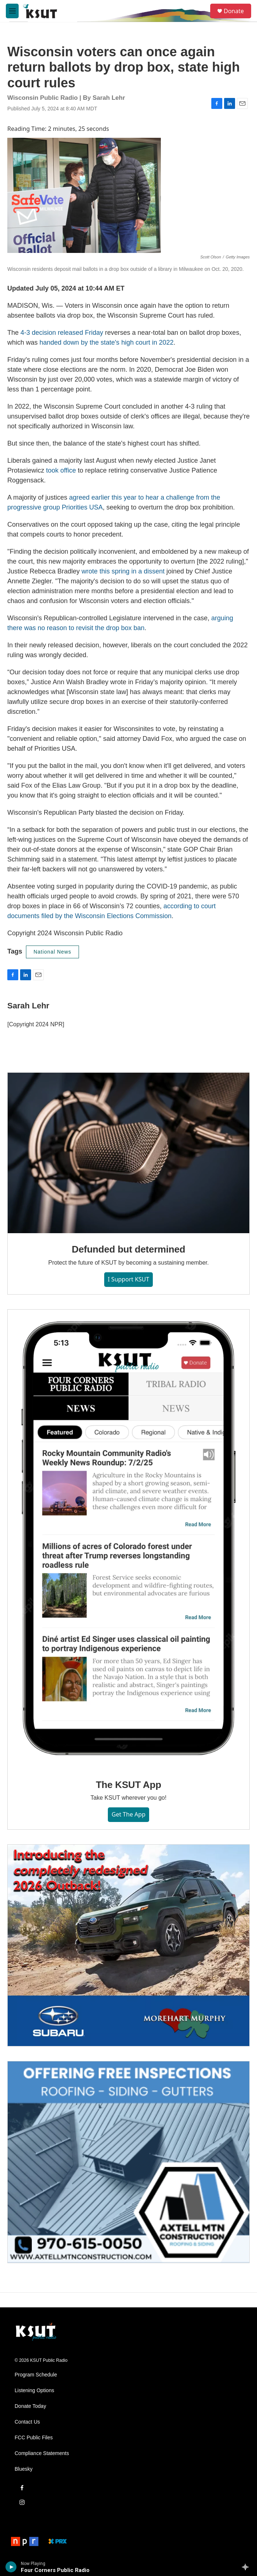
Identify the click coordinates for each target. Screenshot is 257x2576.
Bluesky (24, 2469)
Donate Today (30, 2406)
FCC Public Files (34, 2437)
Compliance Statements (42, 2453)
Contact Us (27, 2422)
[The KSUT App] (128, 1539)
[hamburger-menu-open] (12, 11)
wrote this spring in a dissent (123, 571)
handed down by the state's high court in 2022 (106, 342)
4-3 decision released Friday (61, 332)
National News (52, 952)
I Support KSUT (128, 1279)
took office (61, 470)
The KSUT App (128, 1784)
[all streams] (247, 2567)
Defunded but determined (128, 1249)
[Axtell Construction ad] (128, 2162)
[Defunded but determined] (128, 1153)
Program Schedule (36, 2375)
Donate (234, 11)
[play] (11, 2567)
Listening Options (34, 2390)
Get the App (128, 1814)
